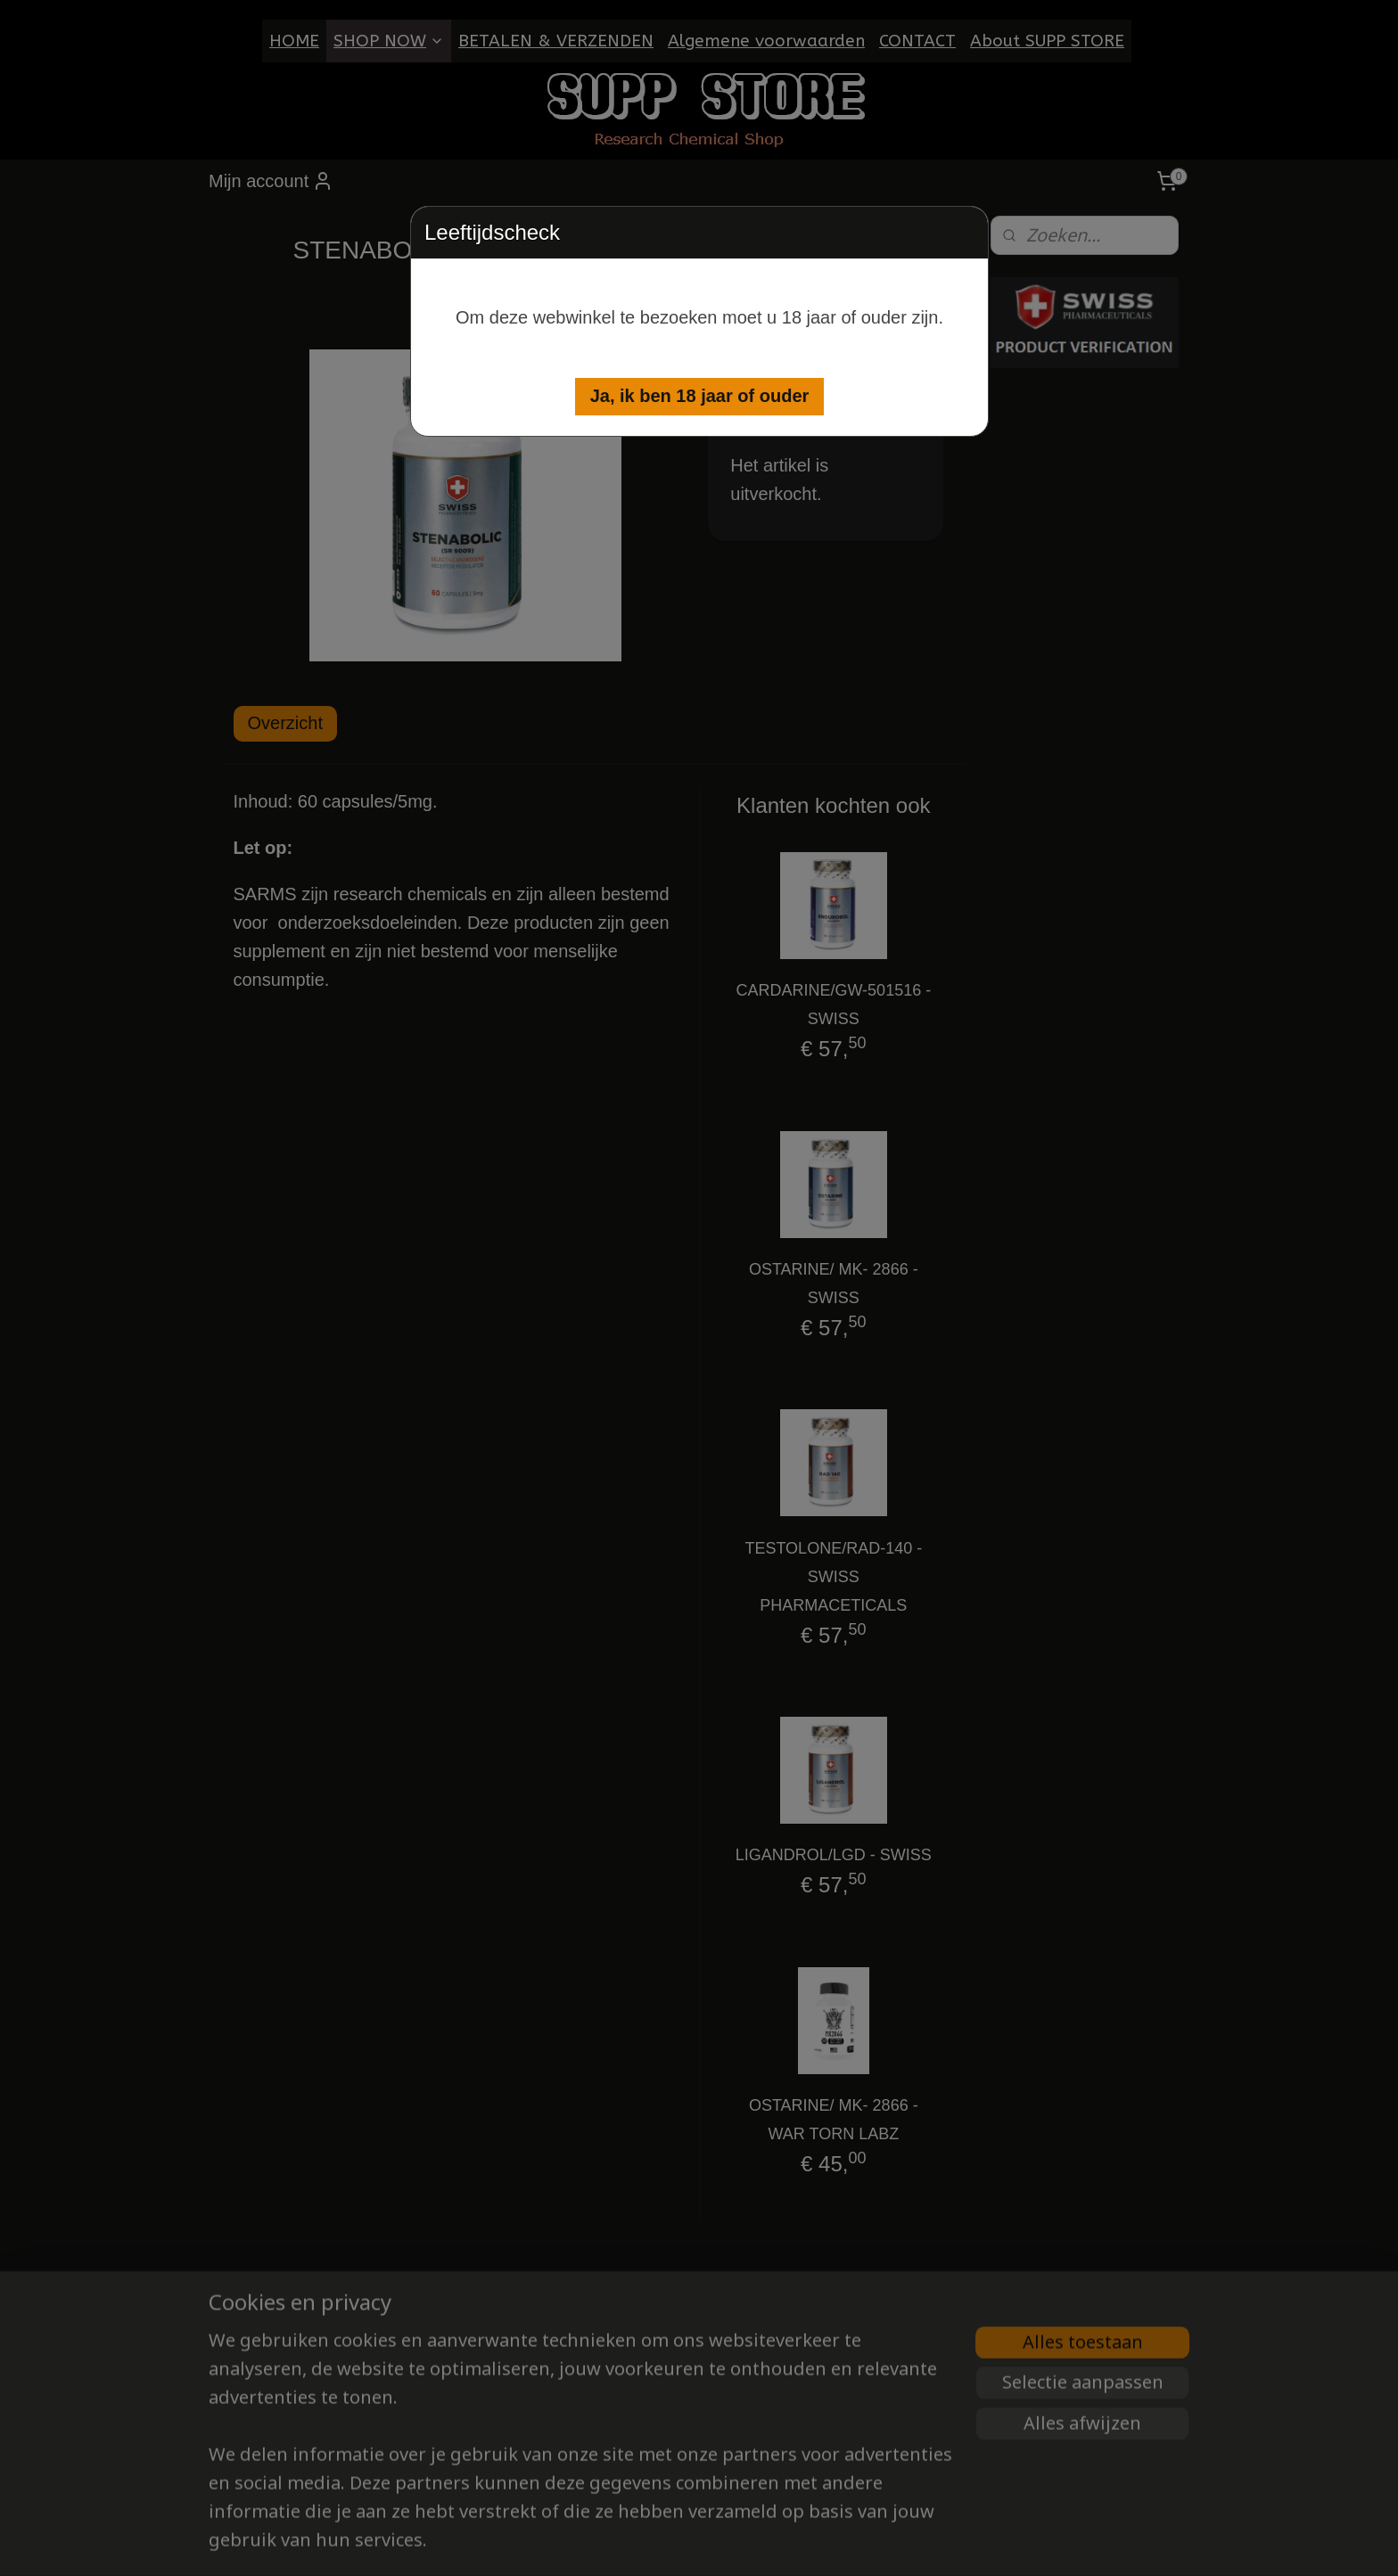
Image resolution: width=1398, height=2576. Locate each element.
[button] (700, 396)
